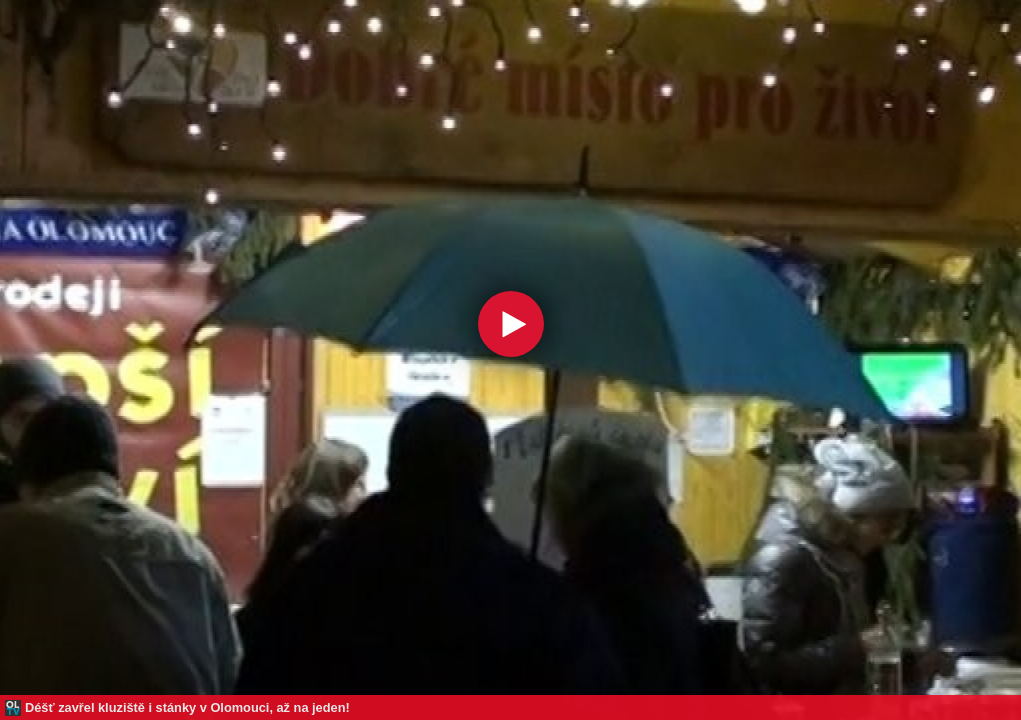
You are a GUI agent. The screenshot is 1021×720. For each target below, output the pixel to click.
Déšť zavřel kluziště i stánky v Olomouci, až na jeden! (187, 707)
